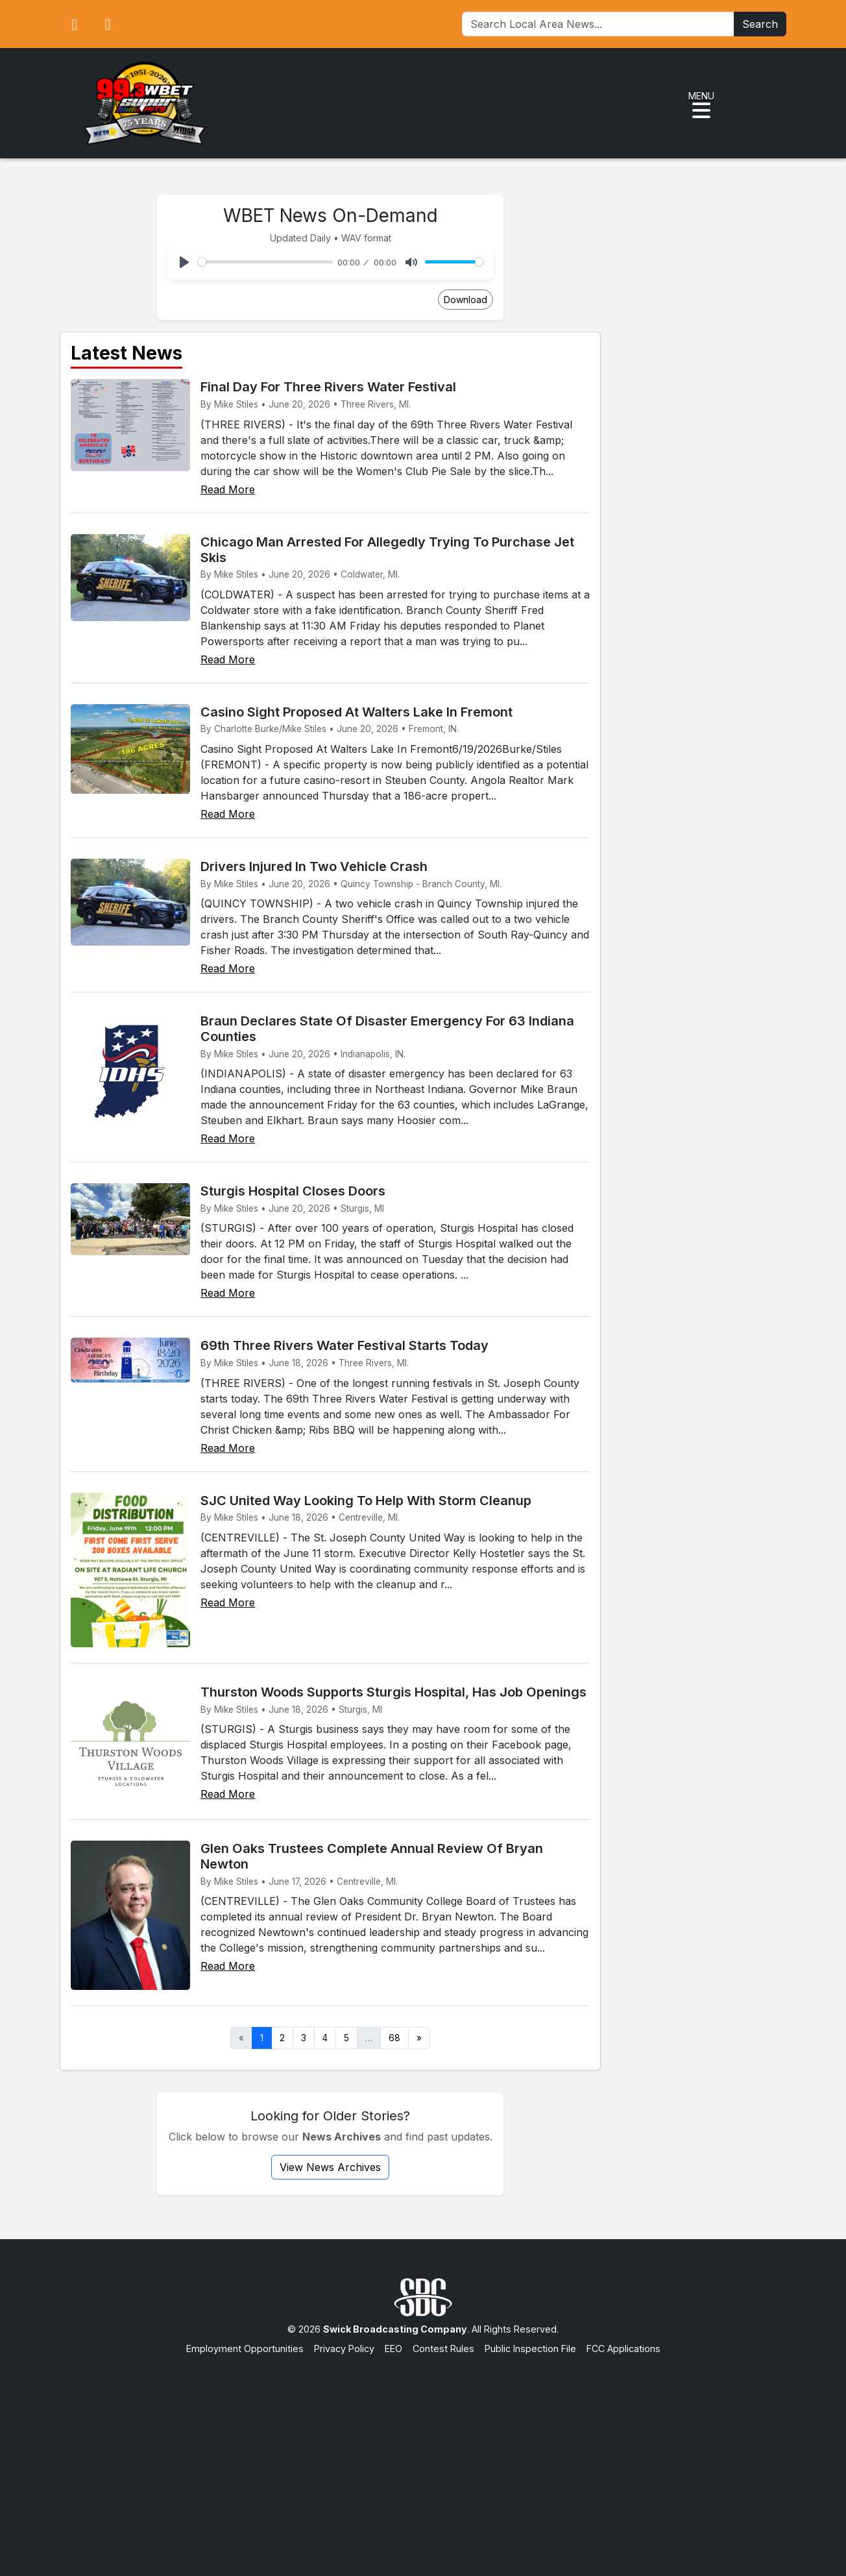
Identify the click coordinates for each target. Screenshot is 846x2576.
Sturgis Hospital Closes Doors (292, 1191)
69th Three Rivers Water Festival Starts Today (344, 1345)
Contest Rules (443, 2348)
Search (760, 24)
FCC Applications (623, 2348)
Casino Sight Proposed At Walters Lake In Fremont (356, 712)
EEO (393, 2348)
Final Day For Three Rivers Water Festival (328, 387)
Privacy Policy (344, 2348)
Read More (227, 489)
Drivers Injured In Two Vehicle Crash (314, 866)
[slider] (265, 262)
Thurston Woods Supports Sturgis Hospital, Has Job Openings (393, 1692)
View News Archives (330, 2167)
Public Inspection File (530, 2348)
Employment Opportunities (245, 2348)
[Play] (184, 262)
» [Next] (419, 2038)
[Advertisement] (423, 2453)
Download (465, 299)
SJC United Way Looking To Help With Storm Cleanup (365, 1500)
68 (394, 2038)
